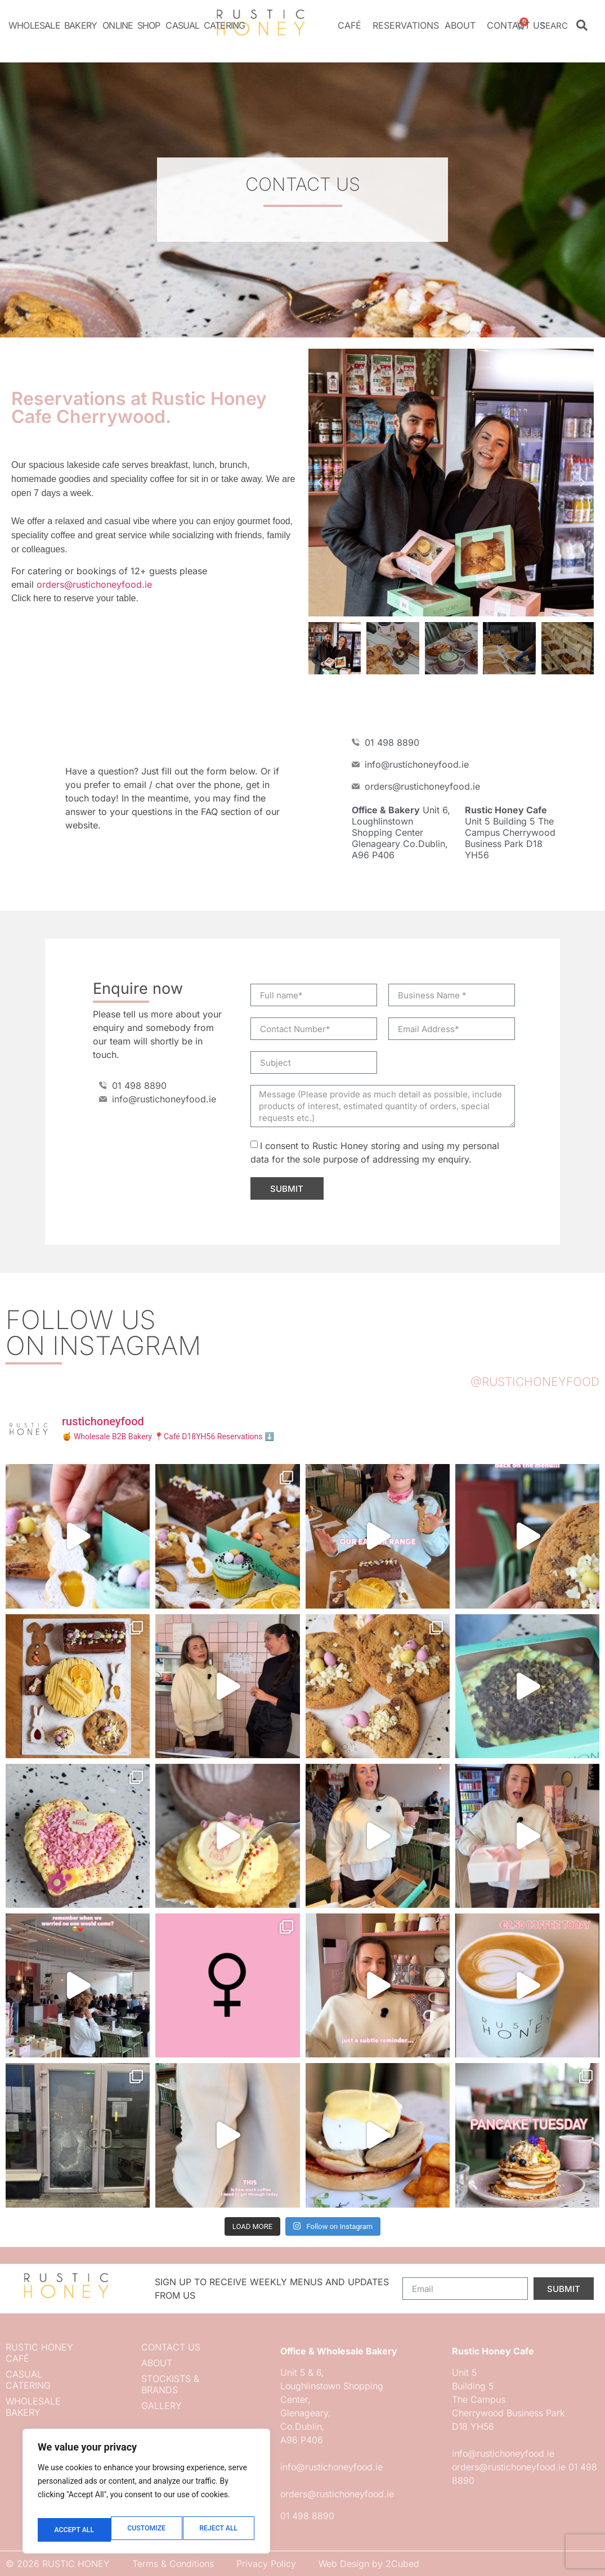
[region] (146, 2495)
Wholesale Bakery (52, 25)
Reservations (406, 25)
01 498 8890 (307, 2515)
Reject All (145, 2529)
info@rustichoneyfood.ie (331, 2467)
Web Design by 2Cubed (369, 2563)
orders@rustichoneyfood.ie (94, 584)
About (463, 25)
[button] (319, 482)
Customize (71, 2529)
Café (352, 25)
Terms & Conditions (173, 2563)
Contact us (516, 25)
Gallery (161, 2405)
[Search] (582, 25)
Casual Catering (205, 25)
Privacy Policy (266, 2563)
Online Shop (131, 25)
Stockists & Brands (170, 2384)
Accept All (219, 2529)
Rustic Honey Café (39, 2352)
